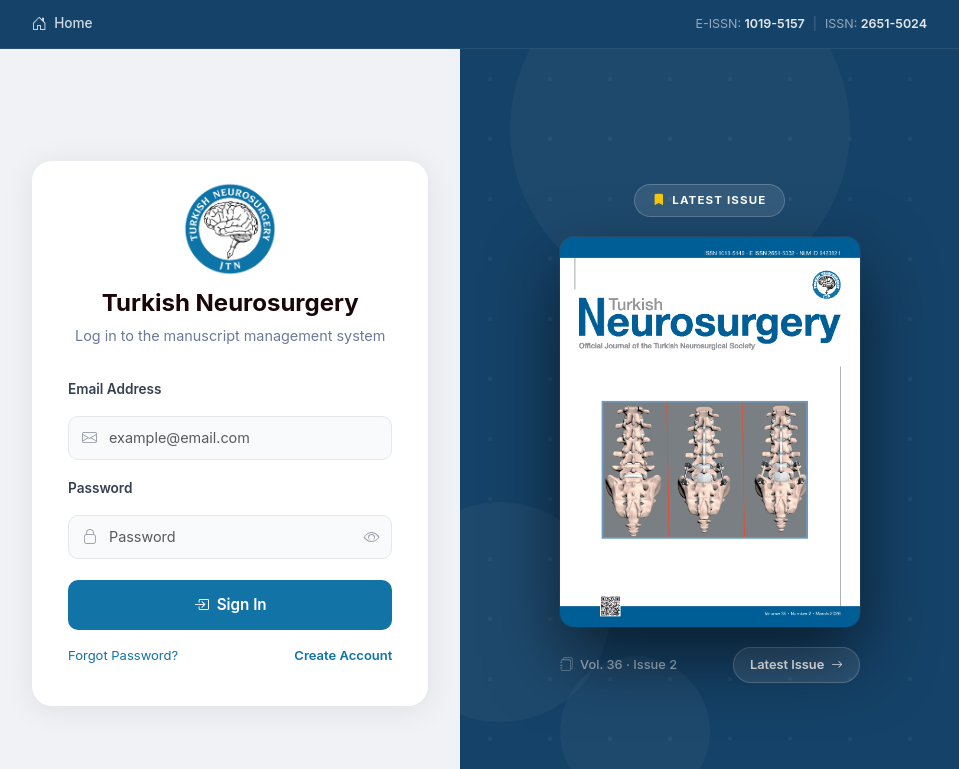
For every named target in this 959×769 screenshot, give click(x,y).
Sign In (230, 605)
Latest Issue (796, 665)
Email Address (115, 389)
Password (100, 488)
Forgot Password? (123, 655)
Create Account (343, 655)
